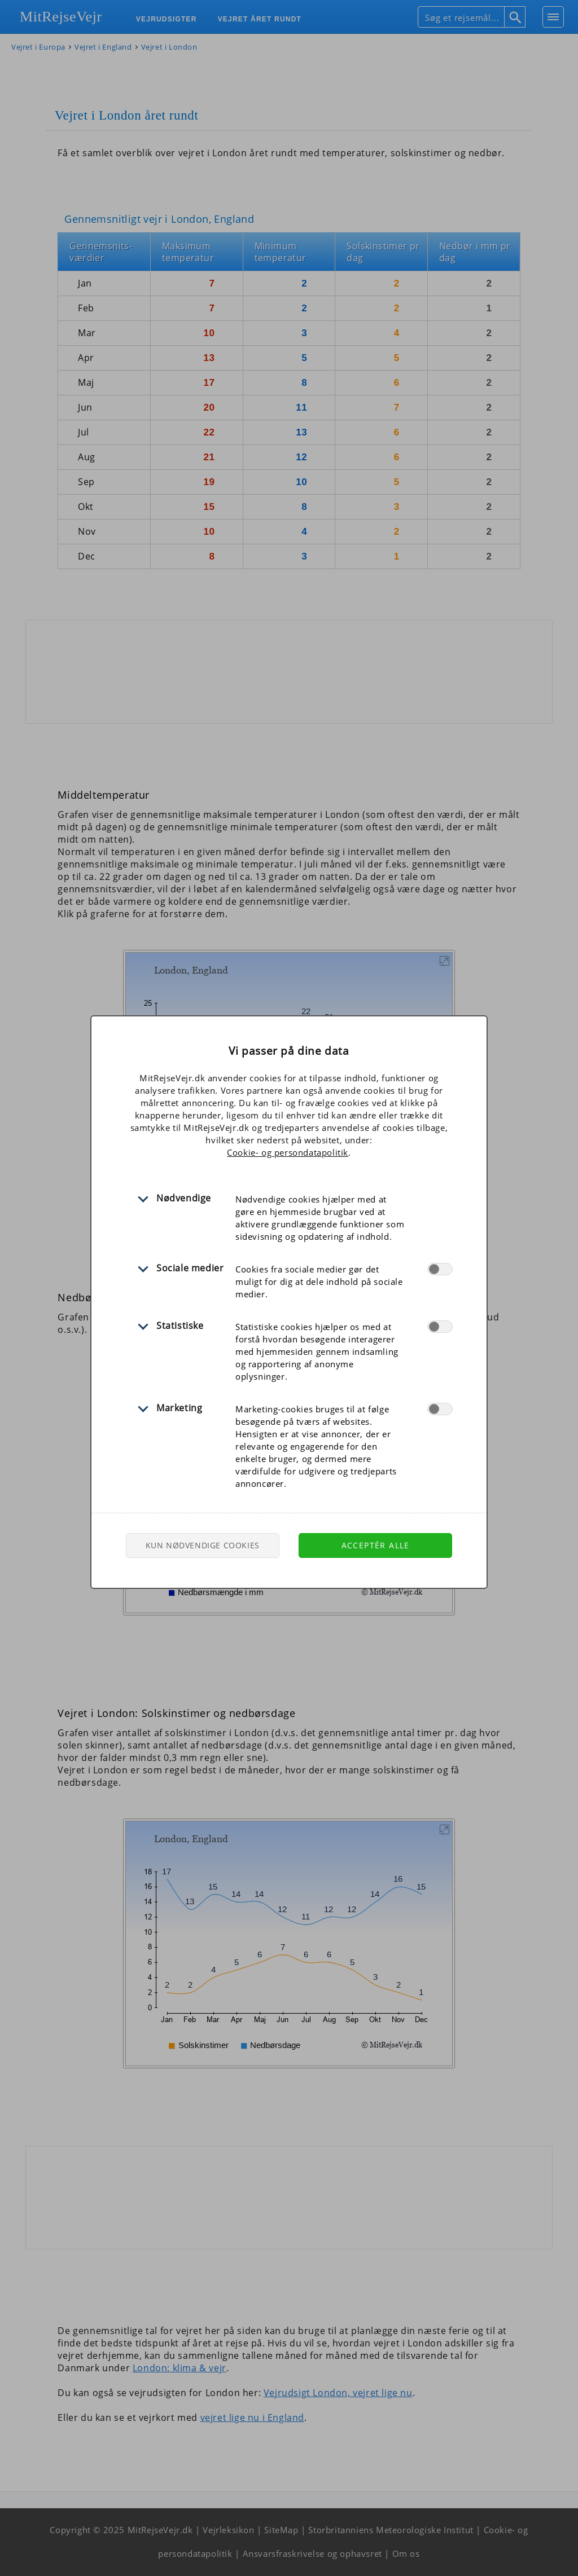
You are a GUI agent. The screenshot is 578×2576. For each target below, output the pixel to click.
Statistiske (180, 1325)
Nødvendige (183, 1198)
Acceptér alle (375, 1545)
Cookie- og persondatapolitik (287, 1152)
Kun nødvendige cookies (203, 1545)
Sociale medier (190, 1268)
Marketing (179, 1408)
